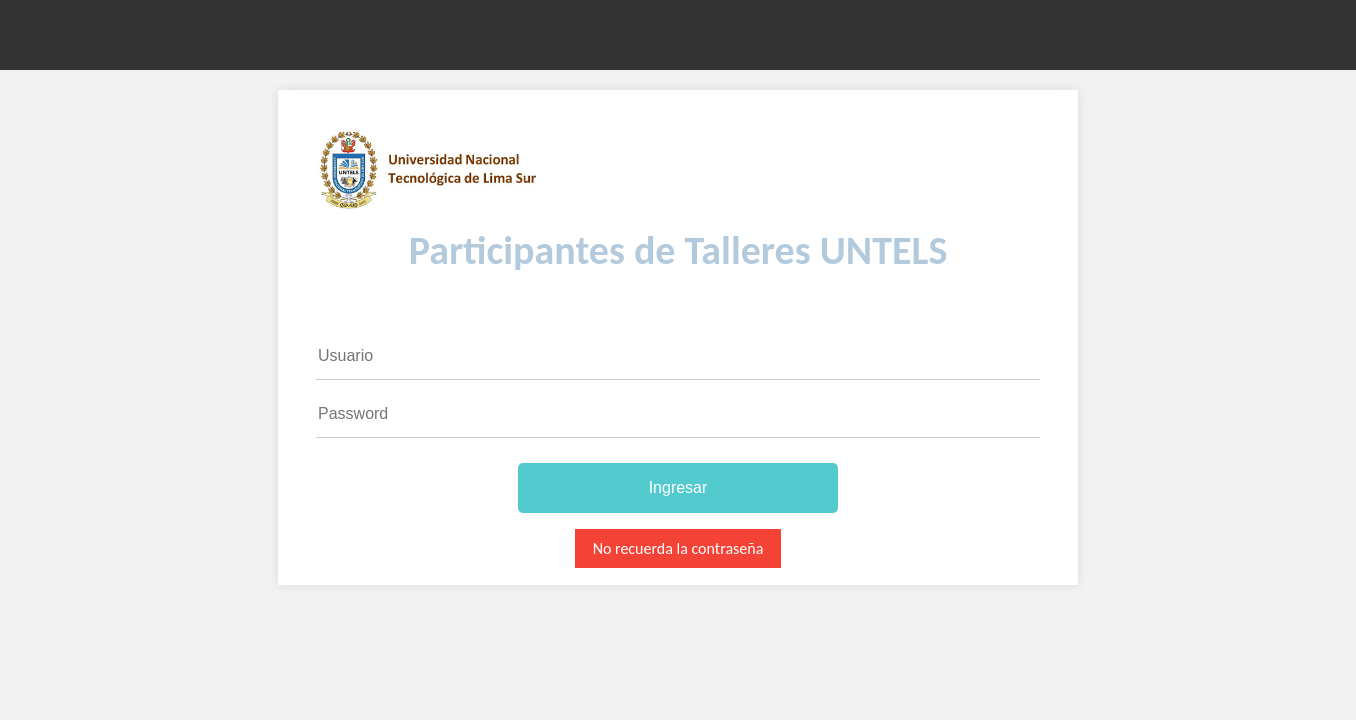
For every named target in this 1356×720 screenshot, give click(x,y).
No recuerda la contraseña (678, 548)
